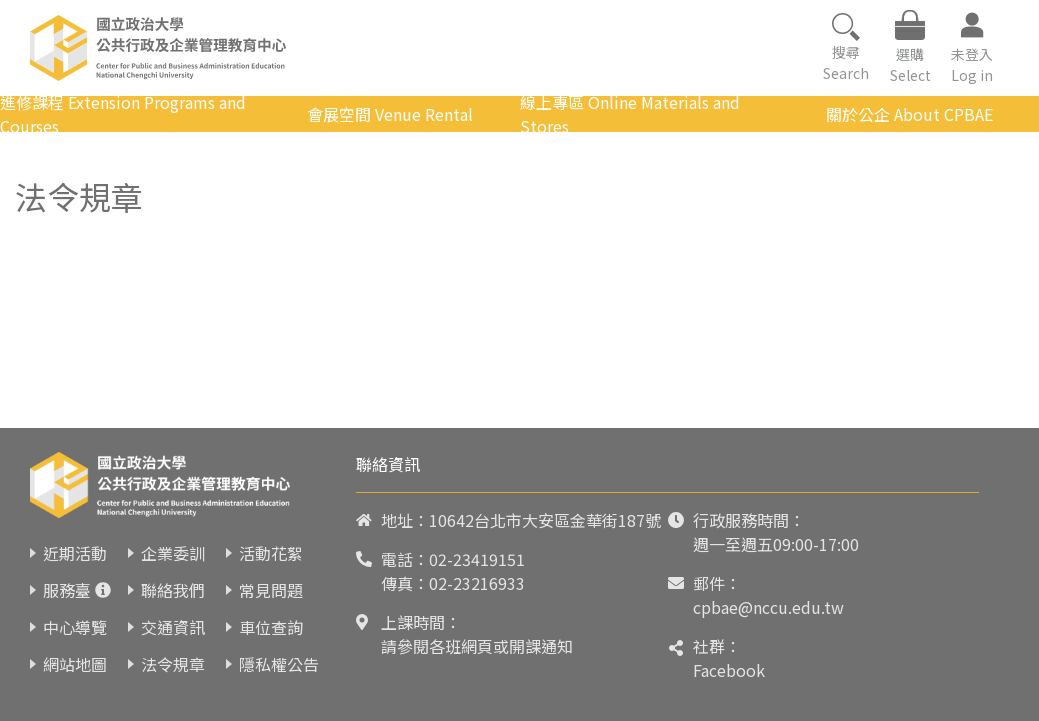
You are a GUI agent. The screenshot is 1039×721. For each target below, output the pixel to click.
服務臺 (67, 590)
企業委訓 (173, 553)
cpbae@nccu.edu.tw (768, 607)
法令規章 (173, 664)
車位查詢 (271, 627)
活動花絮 (271, 553)
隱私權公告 (279, 664)
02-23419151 (477, 559)
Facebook (729, 670)
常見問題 (271, 590)
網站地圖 (75, 664)
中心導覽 (75, 627)
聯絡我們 (173, 590)
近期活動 (75, 553)
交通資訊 (173, 627)
